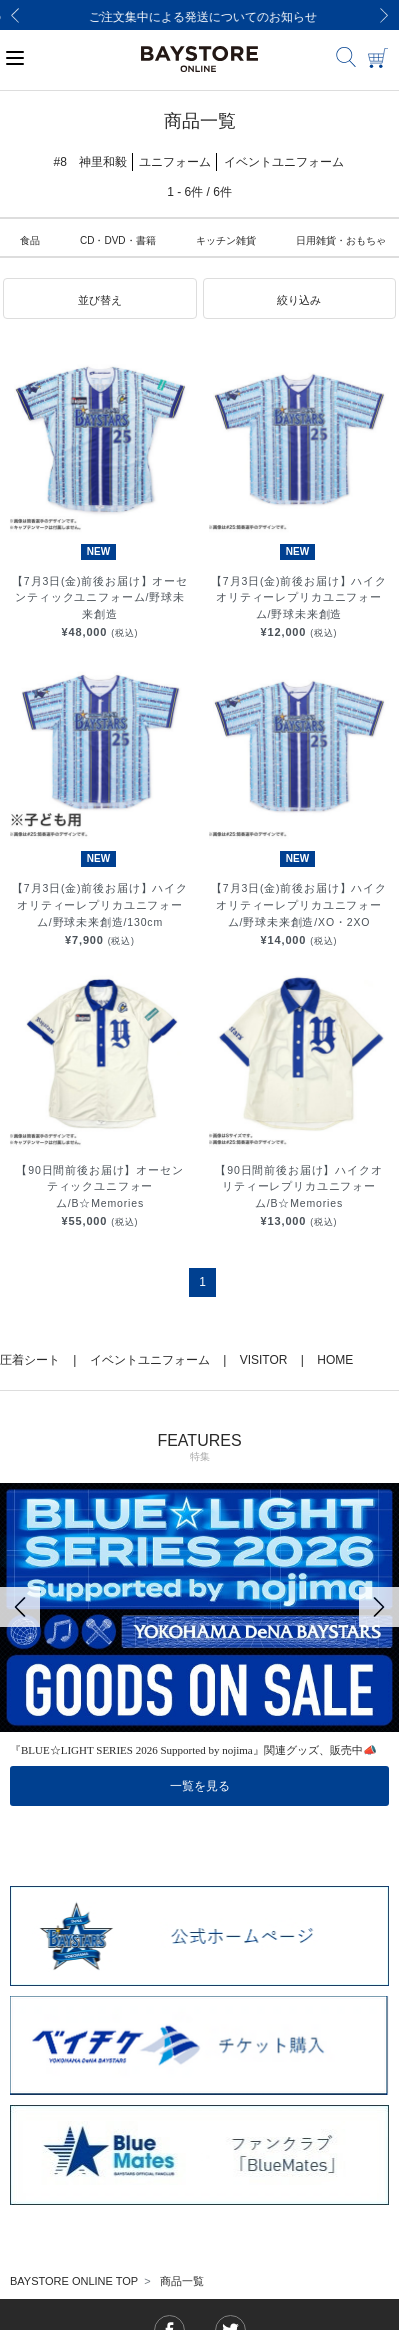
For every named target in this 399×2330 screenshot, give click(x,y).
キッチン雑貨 (226, 240)
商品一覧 (182, 2281)
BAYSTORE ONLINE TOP (74, 2281)
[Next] (384, 15)
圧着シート (30, 1360)
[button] (100, 299)
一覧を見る (200, 1786)
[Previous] (15, 15)
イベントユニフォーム (150, 1360)
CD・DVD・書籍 (118, 240)
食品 (30, 240)
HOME (335, 1360)
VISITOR (264, 1360)
